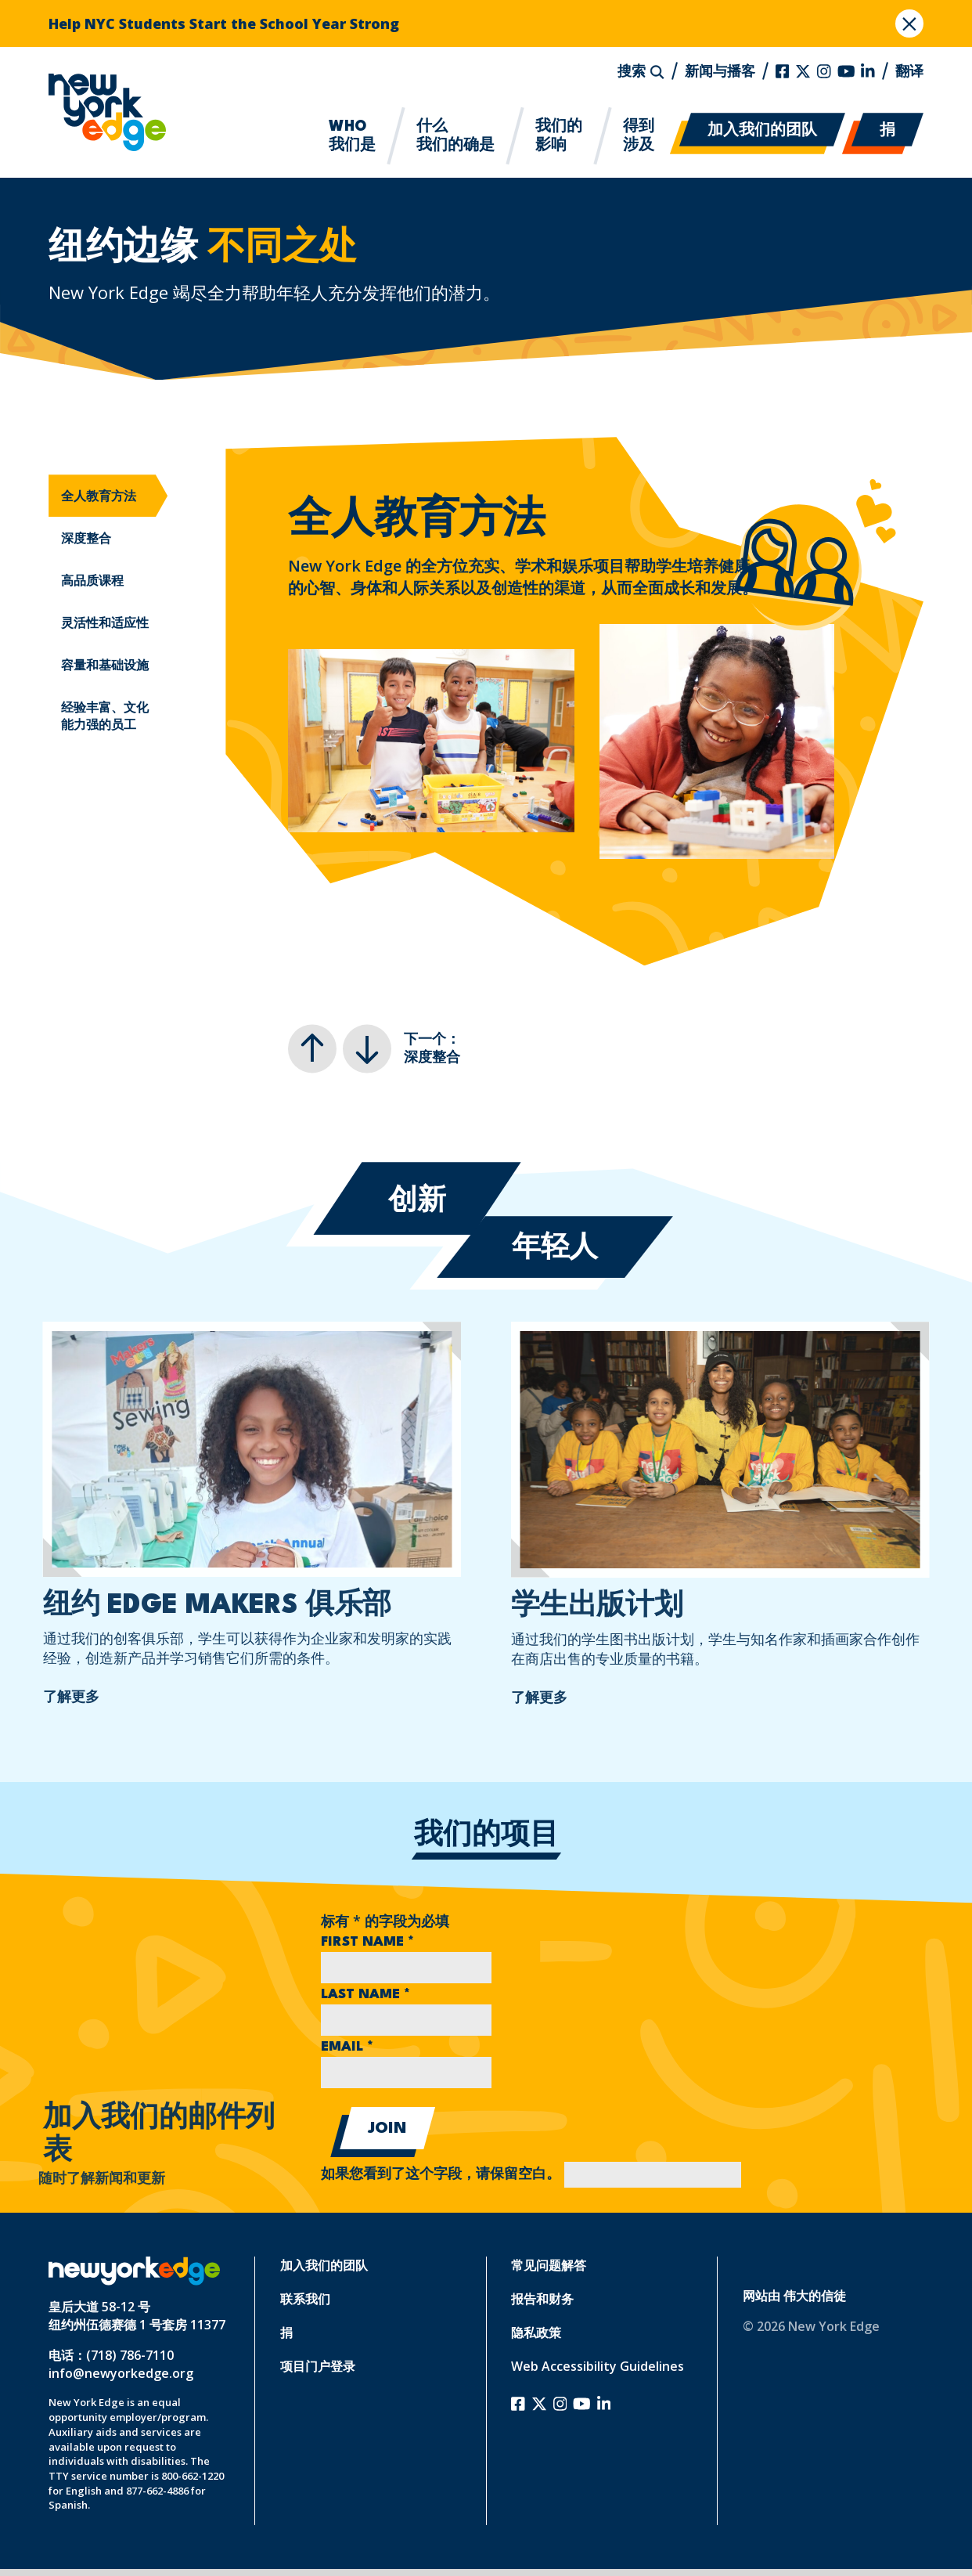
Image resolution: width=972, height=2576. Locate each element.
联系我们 (305, 2298)
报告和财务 (542, 2298)
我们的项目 (486, 1836)
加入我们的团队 (762, 131)
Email (347, 2047)
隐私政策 (536, 2332)
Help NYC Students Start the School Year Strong (224, 23)
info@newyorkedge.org (121, 2373)
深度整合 (86, 538)
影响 (558, 135)
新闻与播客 (720, 70)
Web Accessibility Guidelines (597, 2366)
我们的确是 (455, 135)
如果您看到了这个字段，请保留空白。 (531, 2174)
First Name (367, 1942)
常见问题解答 (548, 2265)
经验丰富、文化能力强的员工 (105, 715)
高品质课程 (92, 580)
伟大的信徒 (814, 2295)
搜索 (640, 70)
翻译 (909, 70)
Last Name (365, 1994)
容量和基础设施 (105, 664)
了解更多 (43, 1696)
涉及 (638, 135)
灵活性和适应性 (105, 622)
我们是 (352, 135)
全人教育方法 (98, 495)
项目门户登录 (317, 2366)
